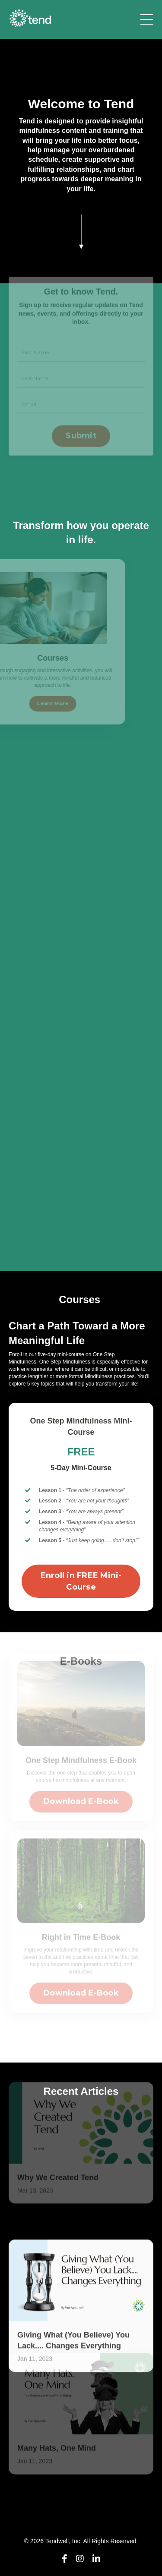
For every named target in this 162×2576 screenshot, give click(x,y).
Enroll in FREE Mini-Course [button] (81, 1581)
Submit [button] (81, 422)
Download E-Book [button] (81, 1787)
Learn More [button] (39, 703)
